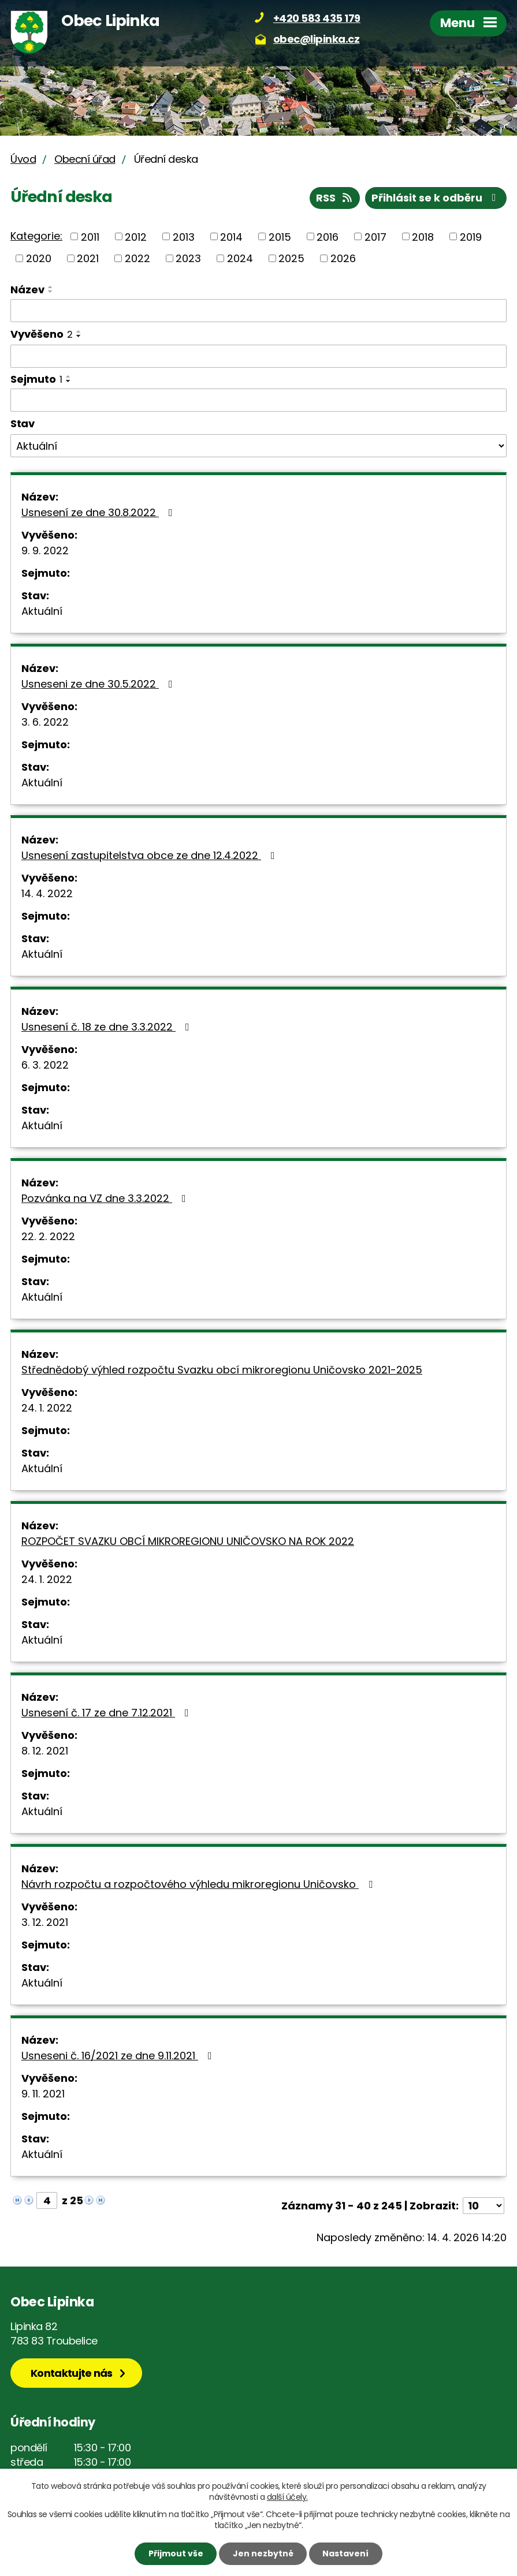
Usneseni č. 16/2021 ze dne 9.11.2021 (119, 2055)
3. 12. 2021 (44, 1922)
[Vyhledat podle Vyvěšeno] (258, 356)
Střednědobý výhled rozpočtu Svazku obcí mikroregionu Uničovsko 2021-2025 (221, 1369)
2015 (280, 236)
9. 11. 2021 (43, 2093)
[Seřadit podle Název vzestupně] (50, 287)
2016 (328, 236)
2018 (423, 236)
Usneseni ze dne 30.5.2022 (99, 684)
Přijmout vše (175, 2553)
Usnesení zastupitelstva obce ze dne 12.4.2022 (150, 855)
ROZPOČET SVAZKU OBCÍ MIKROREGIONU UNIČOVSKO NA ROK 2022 (187, 1541)
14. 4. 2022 (47, 893)
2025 (291, 258)
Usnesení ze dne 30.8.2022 (99, 512)
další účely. (287, 2497)
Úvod (23, 159)
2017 (375, 236)
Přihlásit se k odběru (436, 198)
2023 (188, 258)
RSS (335, 198)
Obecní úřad (85, 159)
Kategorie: (36, 236)
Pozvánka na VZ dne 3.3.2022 (106, 1198)
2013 (184, 236)
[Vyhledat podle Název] (258, 310)
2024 (240, 258)
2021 (88, 258)
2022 (137, 258)
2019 (471, 236)
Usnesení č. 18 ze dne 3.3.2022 (107, 1027)
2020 (38, 258)
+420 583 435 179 (316, 18)
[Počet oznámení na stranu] (483, 2205)
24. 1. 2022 (46, 1408)
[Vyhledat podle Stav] (258, 445)
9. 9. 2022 (45, 550)
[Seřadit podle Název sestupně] (50, 291)
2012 (136, 236)
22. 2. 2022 (48, 1236)
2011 (90, 236)
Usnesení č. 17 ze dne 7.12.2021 (107, 1712)
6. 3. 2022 (45, 1065)
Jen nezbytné (263, 2553)
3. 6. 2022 (45, 722)
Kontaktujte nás (72, 2373)
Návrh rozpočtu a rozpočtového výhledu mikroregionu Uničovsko (199, 1884)
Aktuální (41, 611)
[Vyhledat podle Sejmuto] (258, 400)
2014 (231, 236)
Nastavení (345, 2553)
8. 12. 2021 (44, 1751)
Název (27, 289)
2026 (343, 258)
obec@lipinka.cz (316, 39)
